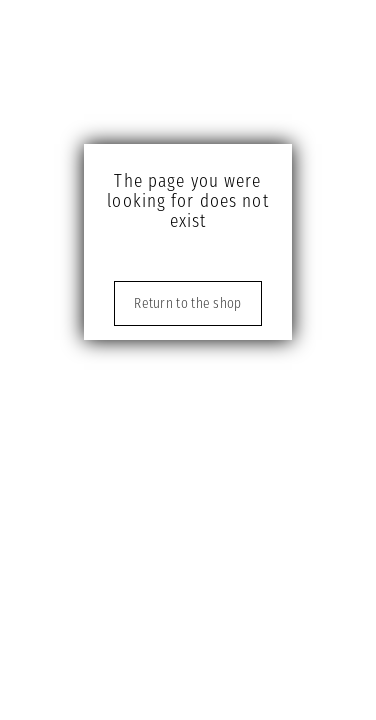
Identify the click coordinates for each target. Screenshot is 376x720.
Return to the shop (187, 303)
